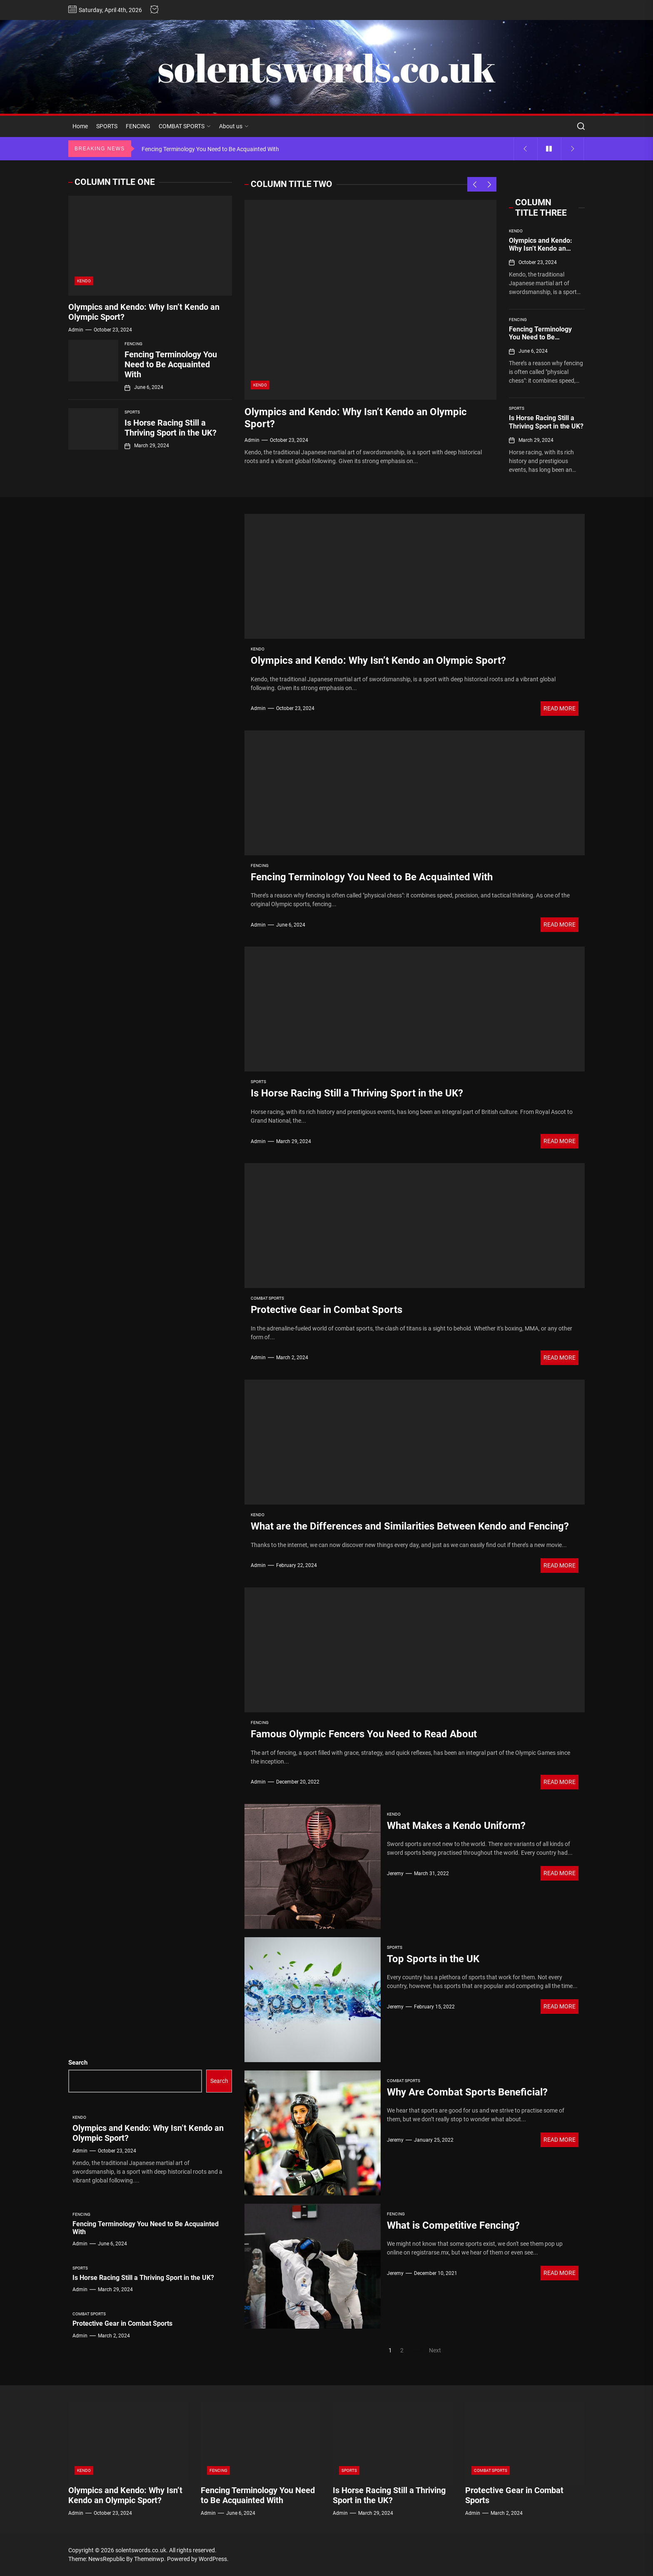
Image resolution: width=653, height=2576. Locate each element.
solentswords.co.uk (326, 68)
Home (80, 126)
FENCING (138, 126)
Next (435, 2350)
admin (251, 440)
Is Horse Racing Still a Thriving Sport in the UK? (546, 422)
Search (77, 2062)
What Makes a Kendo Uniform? (456, 1825)
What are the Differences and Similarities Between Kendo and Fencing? (410, 1526)
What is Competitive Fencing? (453, 2225)
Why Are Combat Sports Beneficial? (467, 2092)
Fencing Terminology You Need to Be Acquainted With (540, 337)
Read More (559, 708)
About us (234, 126)
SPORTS (106, 126)
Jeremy (395, 1873)
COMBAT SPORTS (185, 126)
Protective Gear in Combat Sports (326, 1309)
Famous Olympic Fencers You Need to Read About (364, 1734)
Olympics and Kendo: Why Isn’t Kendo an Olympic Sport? (540, 248)
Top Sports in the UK (433, 1959)
